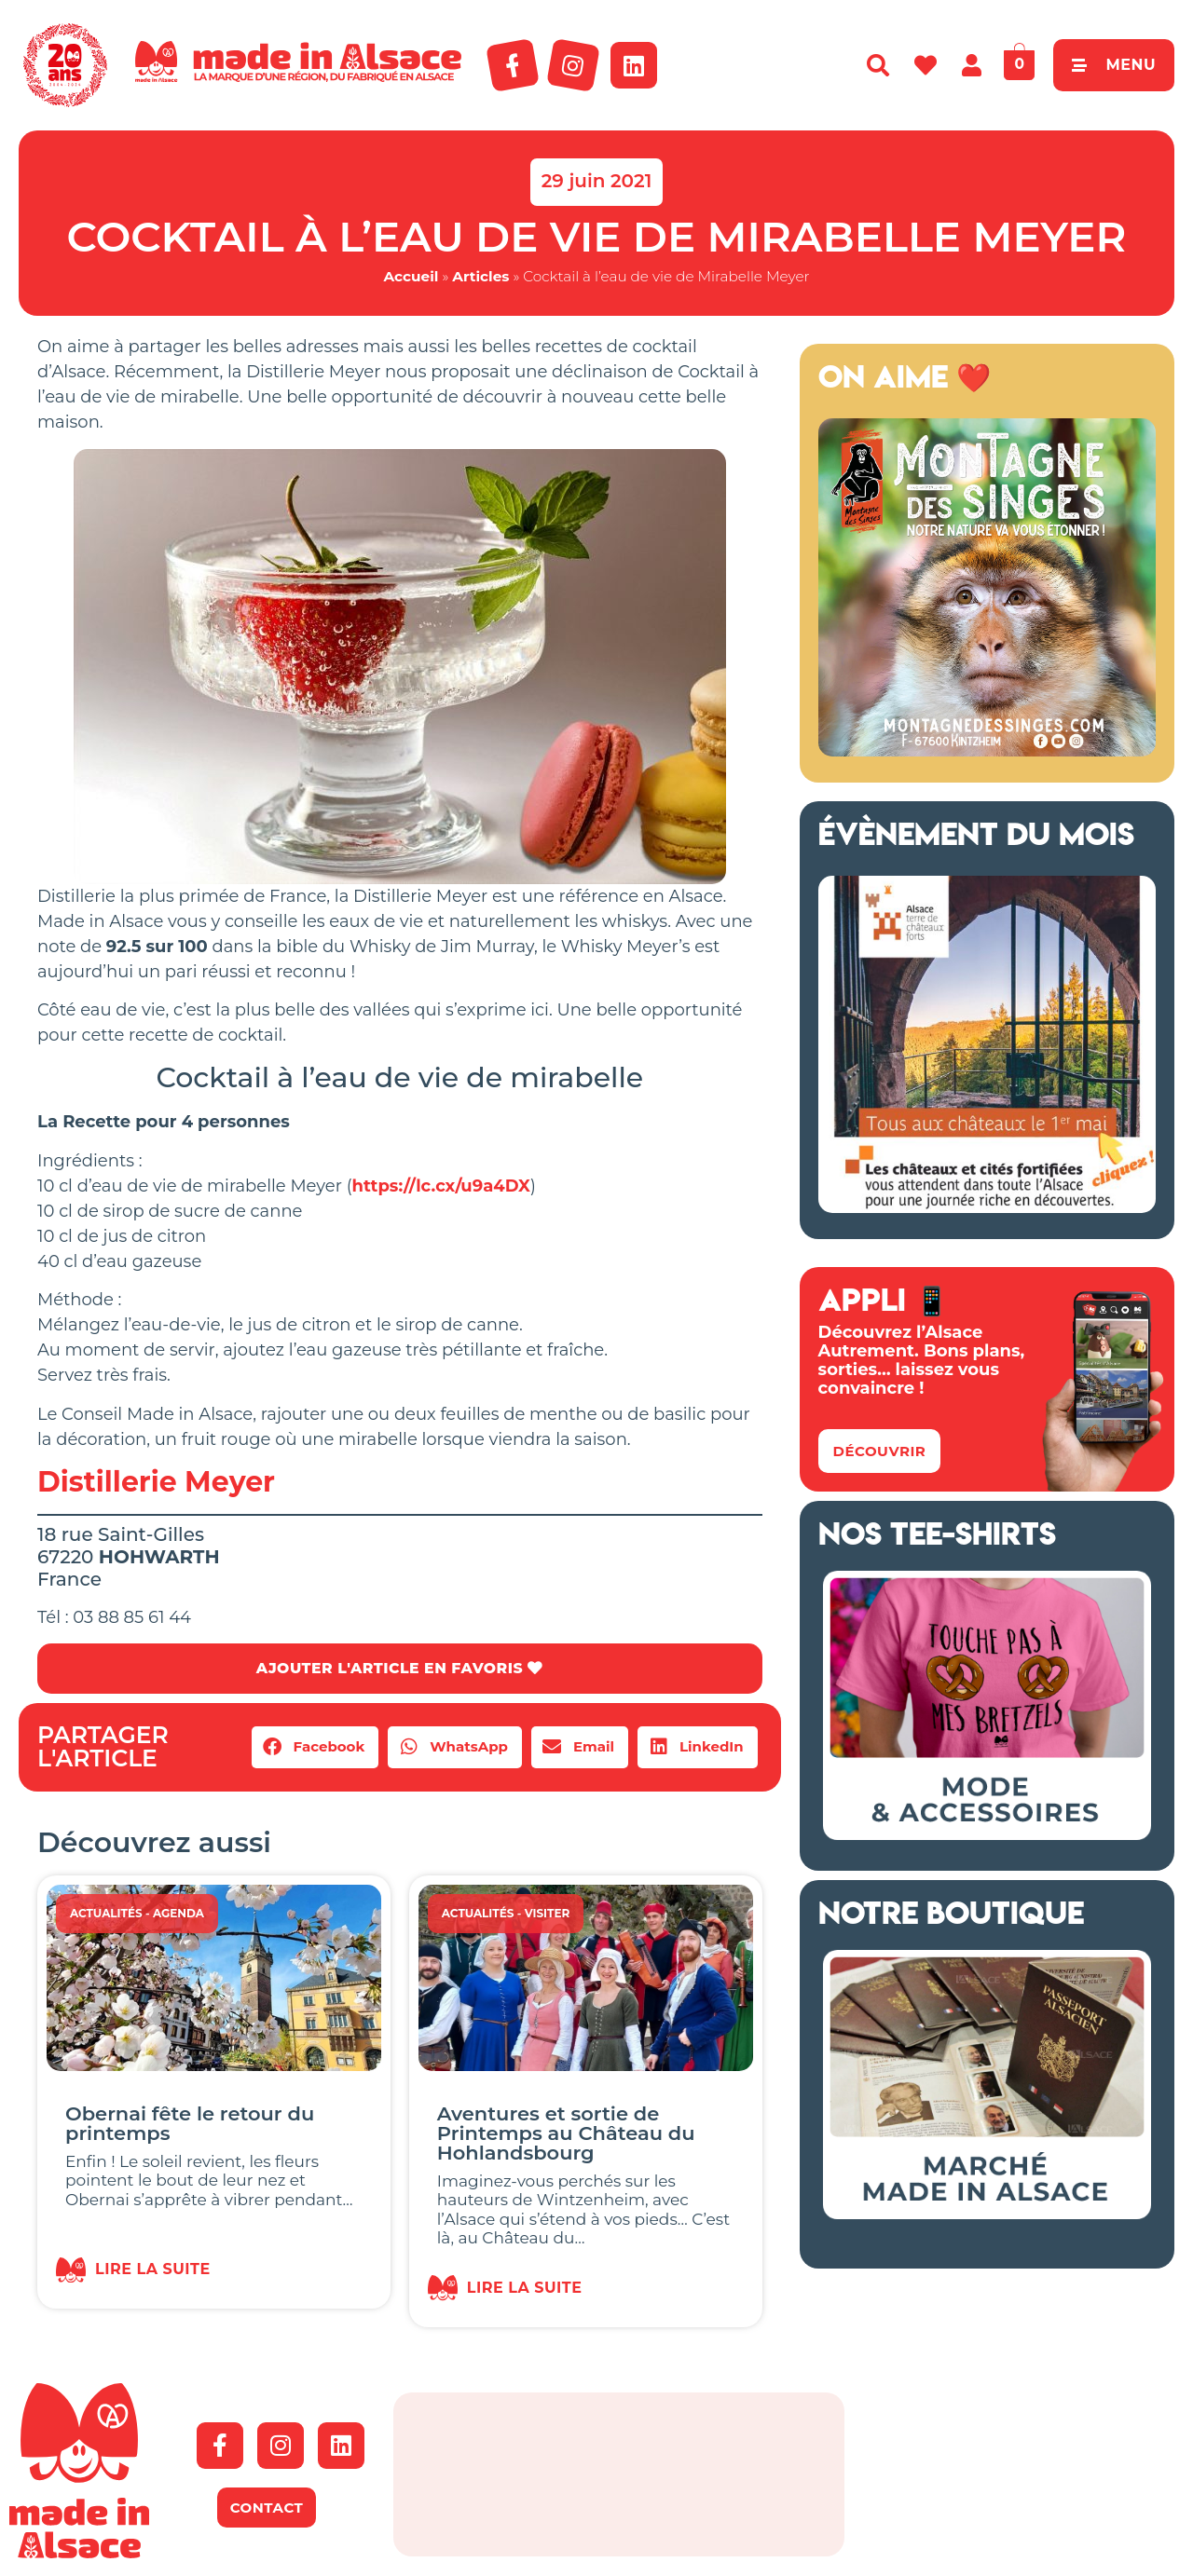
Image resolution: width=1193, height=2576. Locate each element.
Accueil (410, 276)
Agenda (178, 1913)
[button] (315, 1747)
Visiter (547, 1913)
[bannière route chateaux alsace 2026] (987, 1207)
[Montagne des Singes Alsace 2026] (987, 751)
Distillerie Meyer (156, 1482)
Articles (480, 276)
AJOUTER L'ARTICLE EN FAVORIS (399, 1668)
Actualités (106, 1913)
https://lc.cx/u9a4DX (441, 1186)
